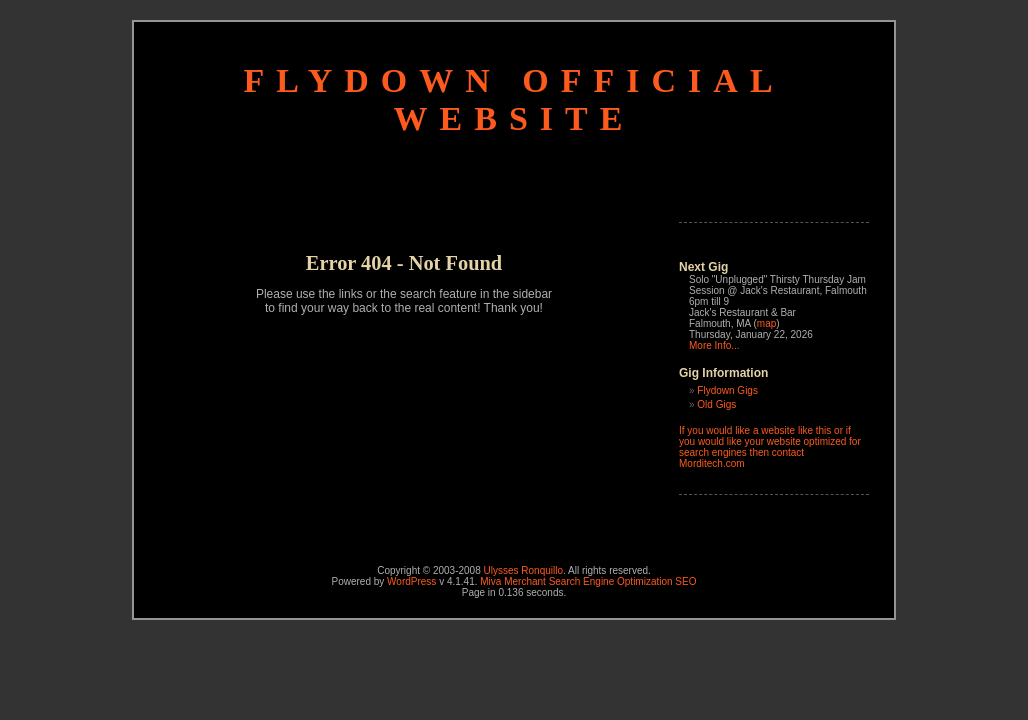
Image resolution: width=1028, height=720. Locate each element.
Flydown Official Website (513, 99)
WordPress (411, 581)
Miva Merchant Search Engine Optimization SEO (588, 581)
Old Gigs (716, 404)
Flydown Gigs (727, 390)
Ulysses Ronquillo (523, 570)
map (766, 323)
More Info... (714, 345)
